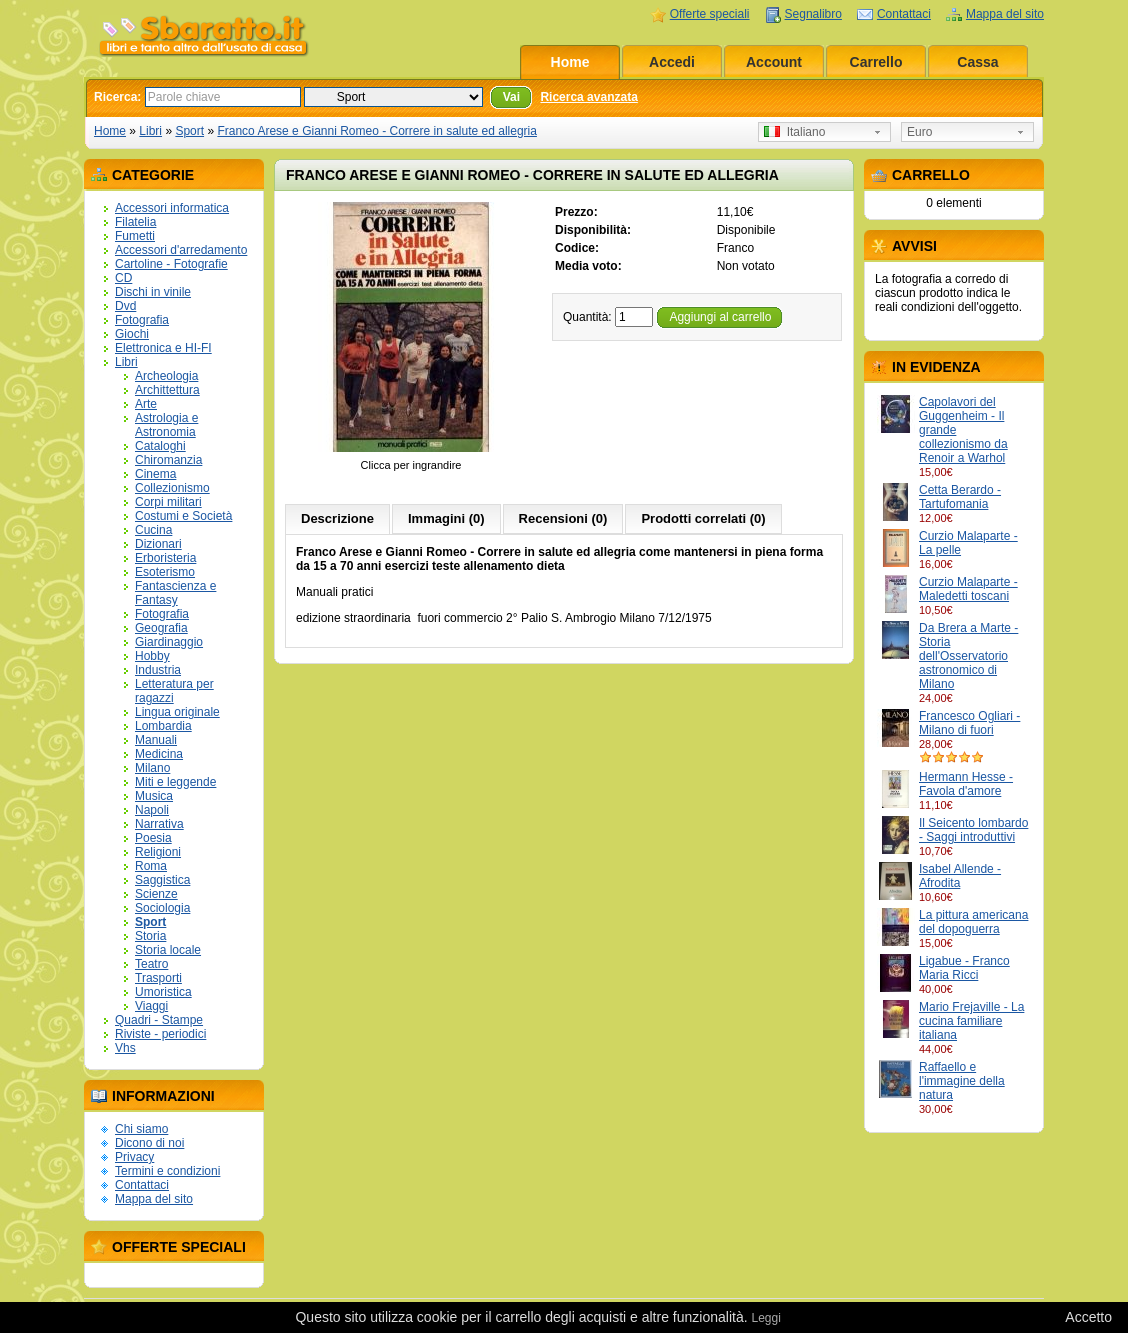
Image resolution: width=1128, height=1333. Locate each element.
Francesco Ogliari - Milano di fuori (969, 723)
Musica (154, 796)
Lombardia (163, 726)
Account (774, 62)
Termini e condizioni (167, 1171)
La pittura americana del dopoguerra (973, 922)
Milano (152, 768)
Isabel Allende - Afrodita (960, 876)
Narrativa (159, 824)
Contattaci (904, 14)
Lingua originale (177, 712)
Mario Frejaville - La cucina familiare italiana (971, 1021)
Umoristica (163, 992)
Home (570, 62)
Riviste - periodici (160, 1034)
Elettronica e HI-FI (163, 348)
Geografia (161, 628)
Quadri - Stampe (159, 1020)
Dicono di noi (149, 1143)
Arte (146, 404)
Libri (150, 131)
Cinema (155, 474)
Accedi (672, 62)
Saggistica (162, 880)
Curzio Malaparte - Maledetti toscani (968, 589)
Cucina (153, 530)
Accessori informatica (172, 208)
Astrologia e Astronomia (166, 425)
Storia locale (168, 950)
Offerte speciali (710, 14)
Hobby (152, 656)
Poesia (153, 838)
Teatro (151, 964)
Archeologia (166, 376)
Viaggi (151, 1006)
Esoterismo (165, 572)
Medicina (159, 754)
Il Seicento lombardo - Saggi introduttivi (973, 830)
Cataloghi (160, 446)
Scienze (156, 894)
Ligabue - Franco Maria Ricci (964, 968)
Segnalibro (813, 14)
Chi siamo (141, 1129)
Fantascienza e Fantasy (175, 593)
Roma (151, 866)
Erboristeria (165, 558)
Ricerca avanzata (588, 97)
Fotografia (142, 320)
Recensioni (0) (563, 518)
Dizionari (158, 544)
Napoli (152, 810)
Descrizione (337, 518)
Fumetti (135, 236)
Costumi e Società (183, 516)
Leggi (765, 1318)
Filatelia (135, 222)
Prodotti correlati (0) (703, 518)
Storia (150, 936)
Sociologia (162, 908)
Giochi (132, 334)
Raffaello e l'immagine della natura (962, 1081)
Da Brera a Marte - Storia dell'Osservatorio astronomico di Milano (968, 656)
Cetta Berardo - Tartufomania (960, 497)
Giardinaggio (169, 642)
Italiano (794, 132)
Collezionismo (172, 488)
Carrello (876, 62)
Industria (158, 670)
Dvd (125, 306)
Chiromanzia (168, 460)
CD (123, 278)
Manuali (156, 740)
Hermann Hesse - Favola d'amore (966, 784)
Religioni (158, 852)
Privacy (134, 1157)
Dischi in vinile (153, 292)
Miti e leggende (175, 782)
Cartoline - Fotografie (171, 264)
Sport (189, 131)
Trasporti (158, 978)
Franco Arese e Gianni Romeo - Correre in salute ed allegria (377, 131)
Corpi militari (168, 502)
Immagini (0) (446, 518)
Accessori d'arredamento (181, 250)
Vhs (125, 1048)
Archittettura (167, 390)
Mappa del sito (1005, 14)
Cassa (977, 62)
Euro (919, 132)
